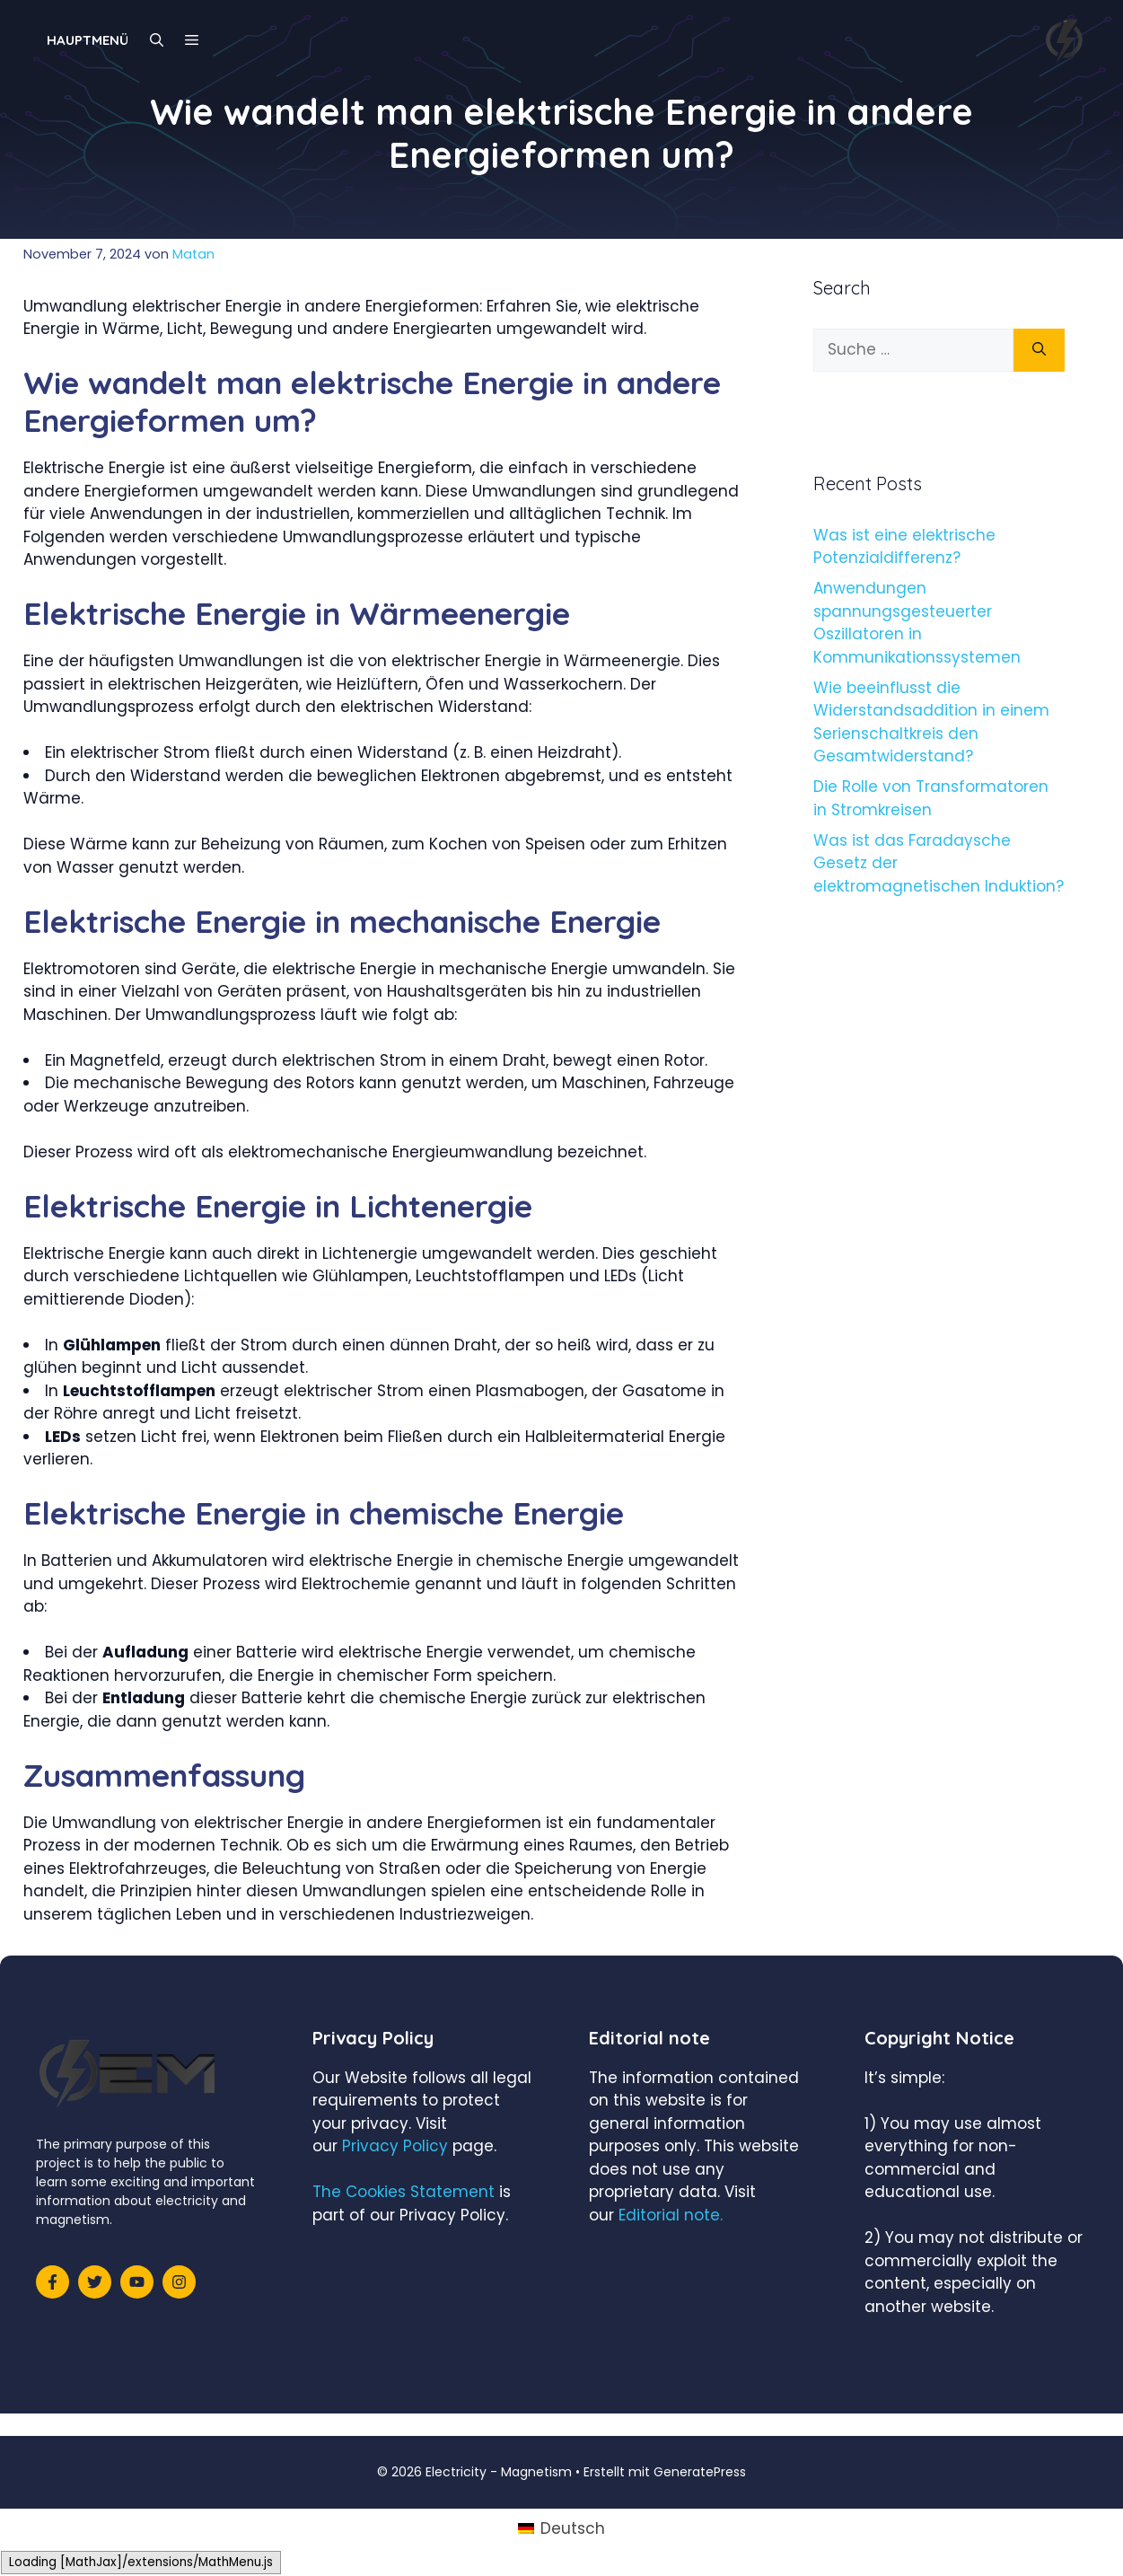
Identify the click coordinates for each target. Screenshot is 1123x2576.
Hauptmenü (87, 39)
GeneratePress (700, 2472)
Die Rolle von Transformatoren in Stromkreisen (930, 798)
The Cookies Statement (403, 2191)
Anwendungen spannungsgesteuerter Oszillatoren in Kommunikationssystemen (917, 622)
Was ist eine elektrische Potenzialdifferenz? (904, 546)
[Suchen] (1039, 350)
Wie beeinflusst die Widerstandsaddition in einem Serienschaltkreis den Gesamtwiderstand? (931, 722)
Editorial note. (671, 2215)
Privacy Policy (395, 2146)
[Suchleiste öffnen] (156, 40)
